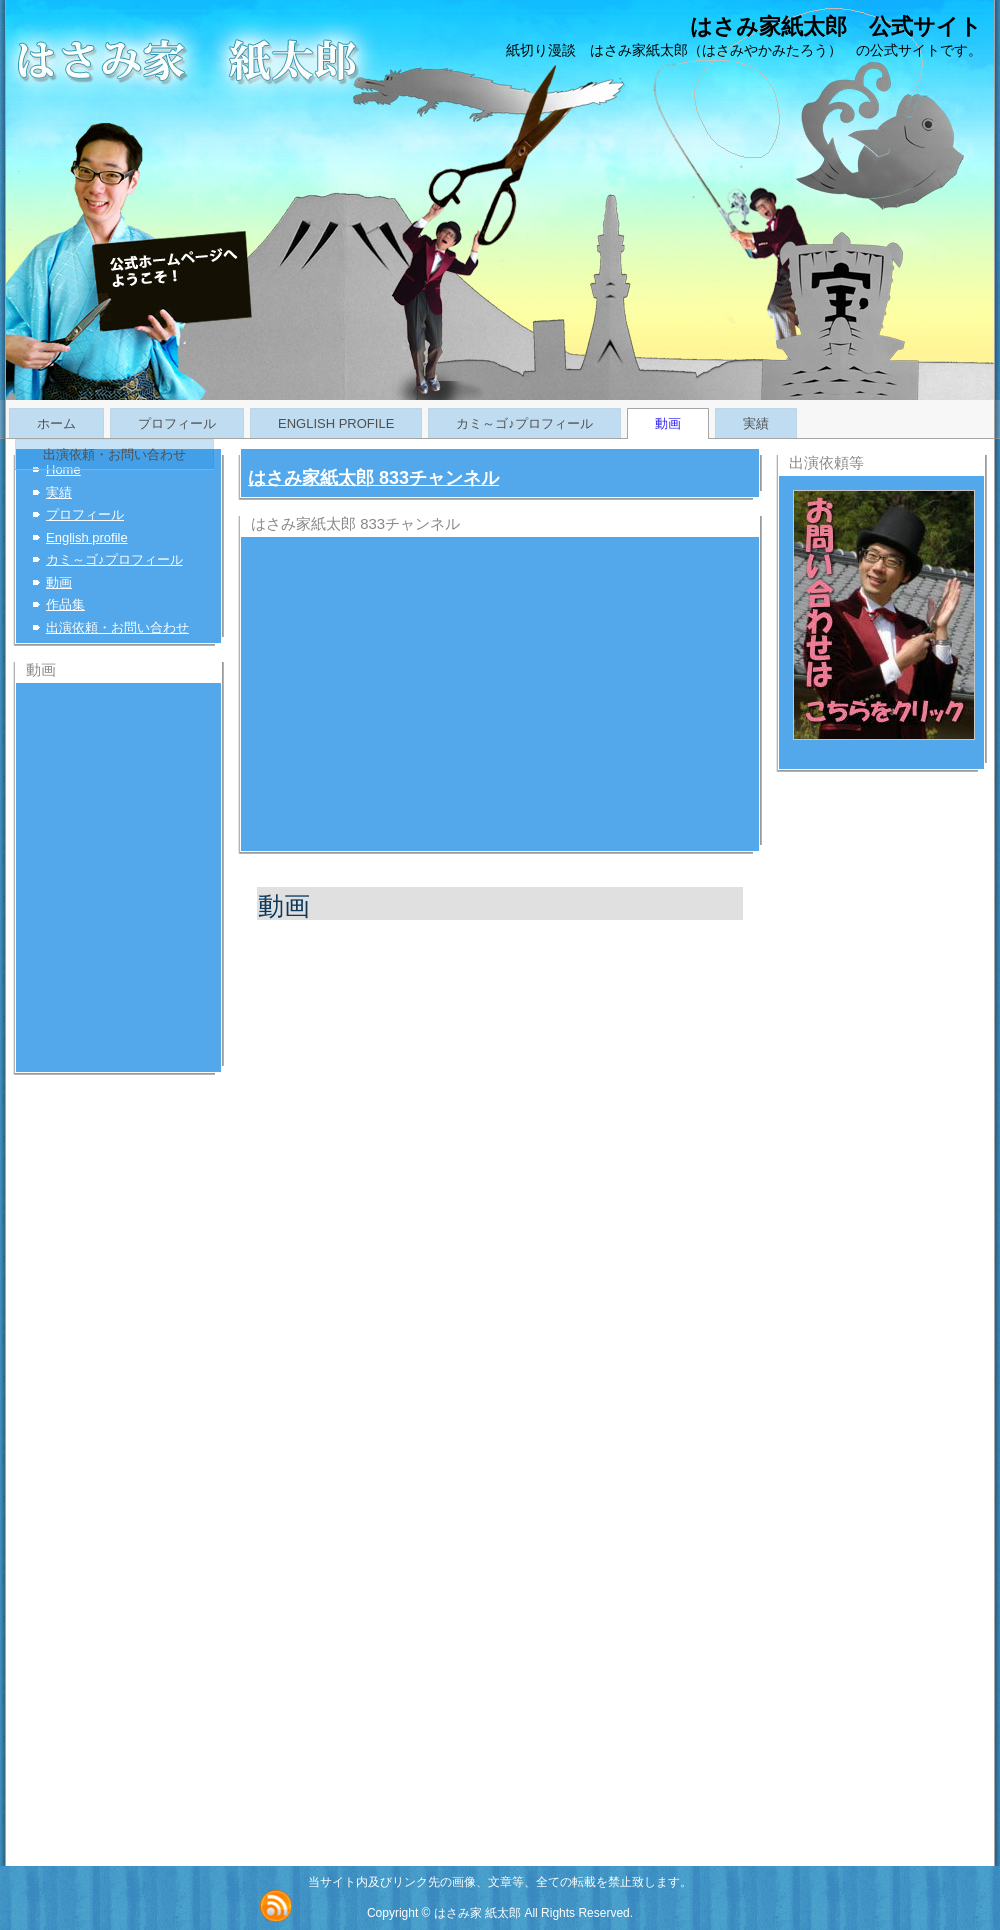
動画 (668, 423)
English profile (336, 423)
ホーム (56, 423)
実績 (756, 423)
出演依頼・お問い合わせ (114, 454)
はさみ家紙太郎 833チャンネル (373, 478)
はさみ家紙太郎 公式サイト (836, 26)
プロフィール (177, 423)
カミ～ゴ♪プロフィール (524, 423)
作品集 (65, 604)
